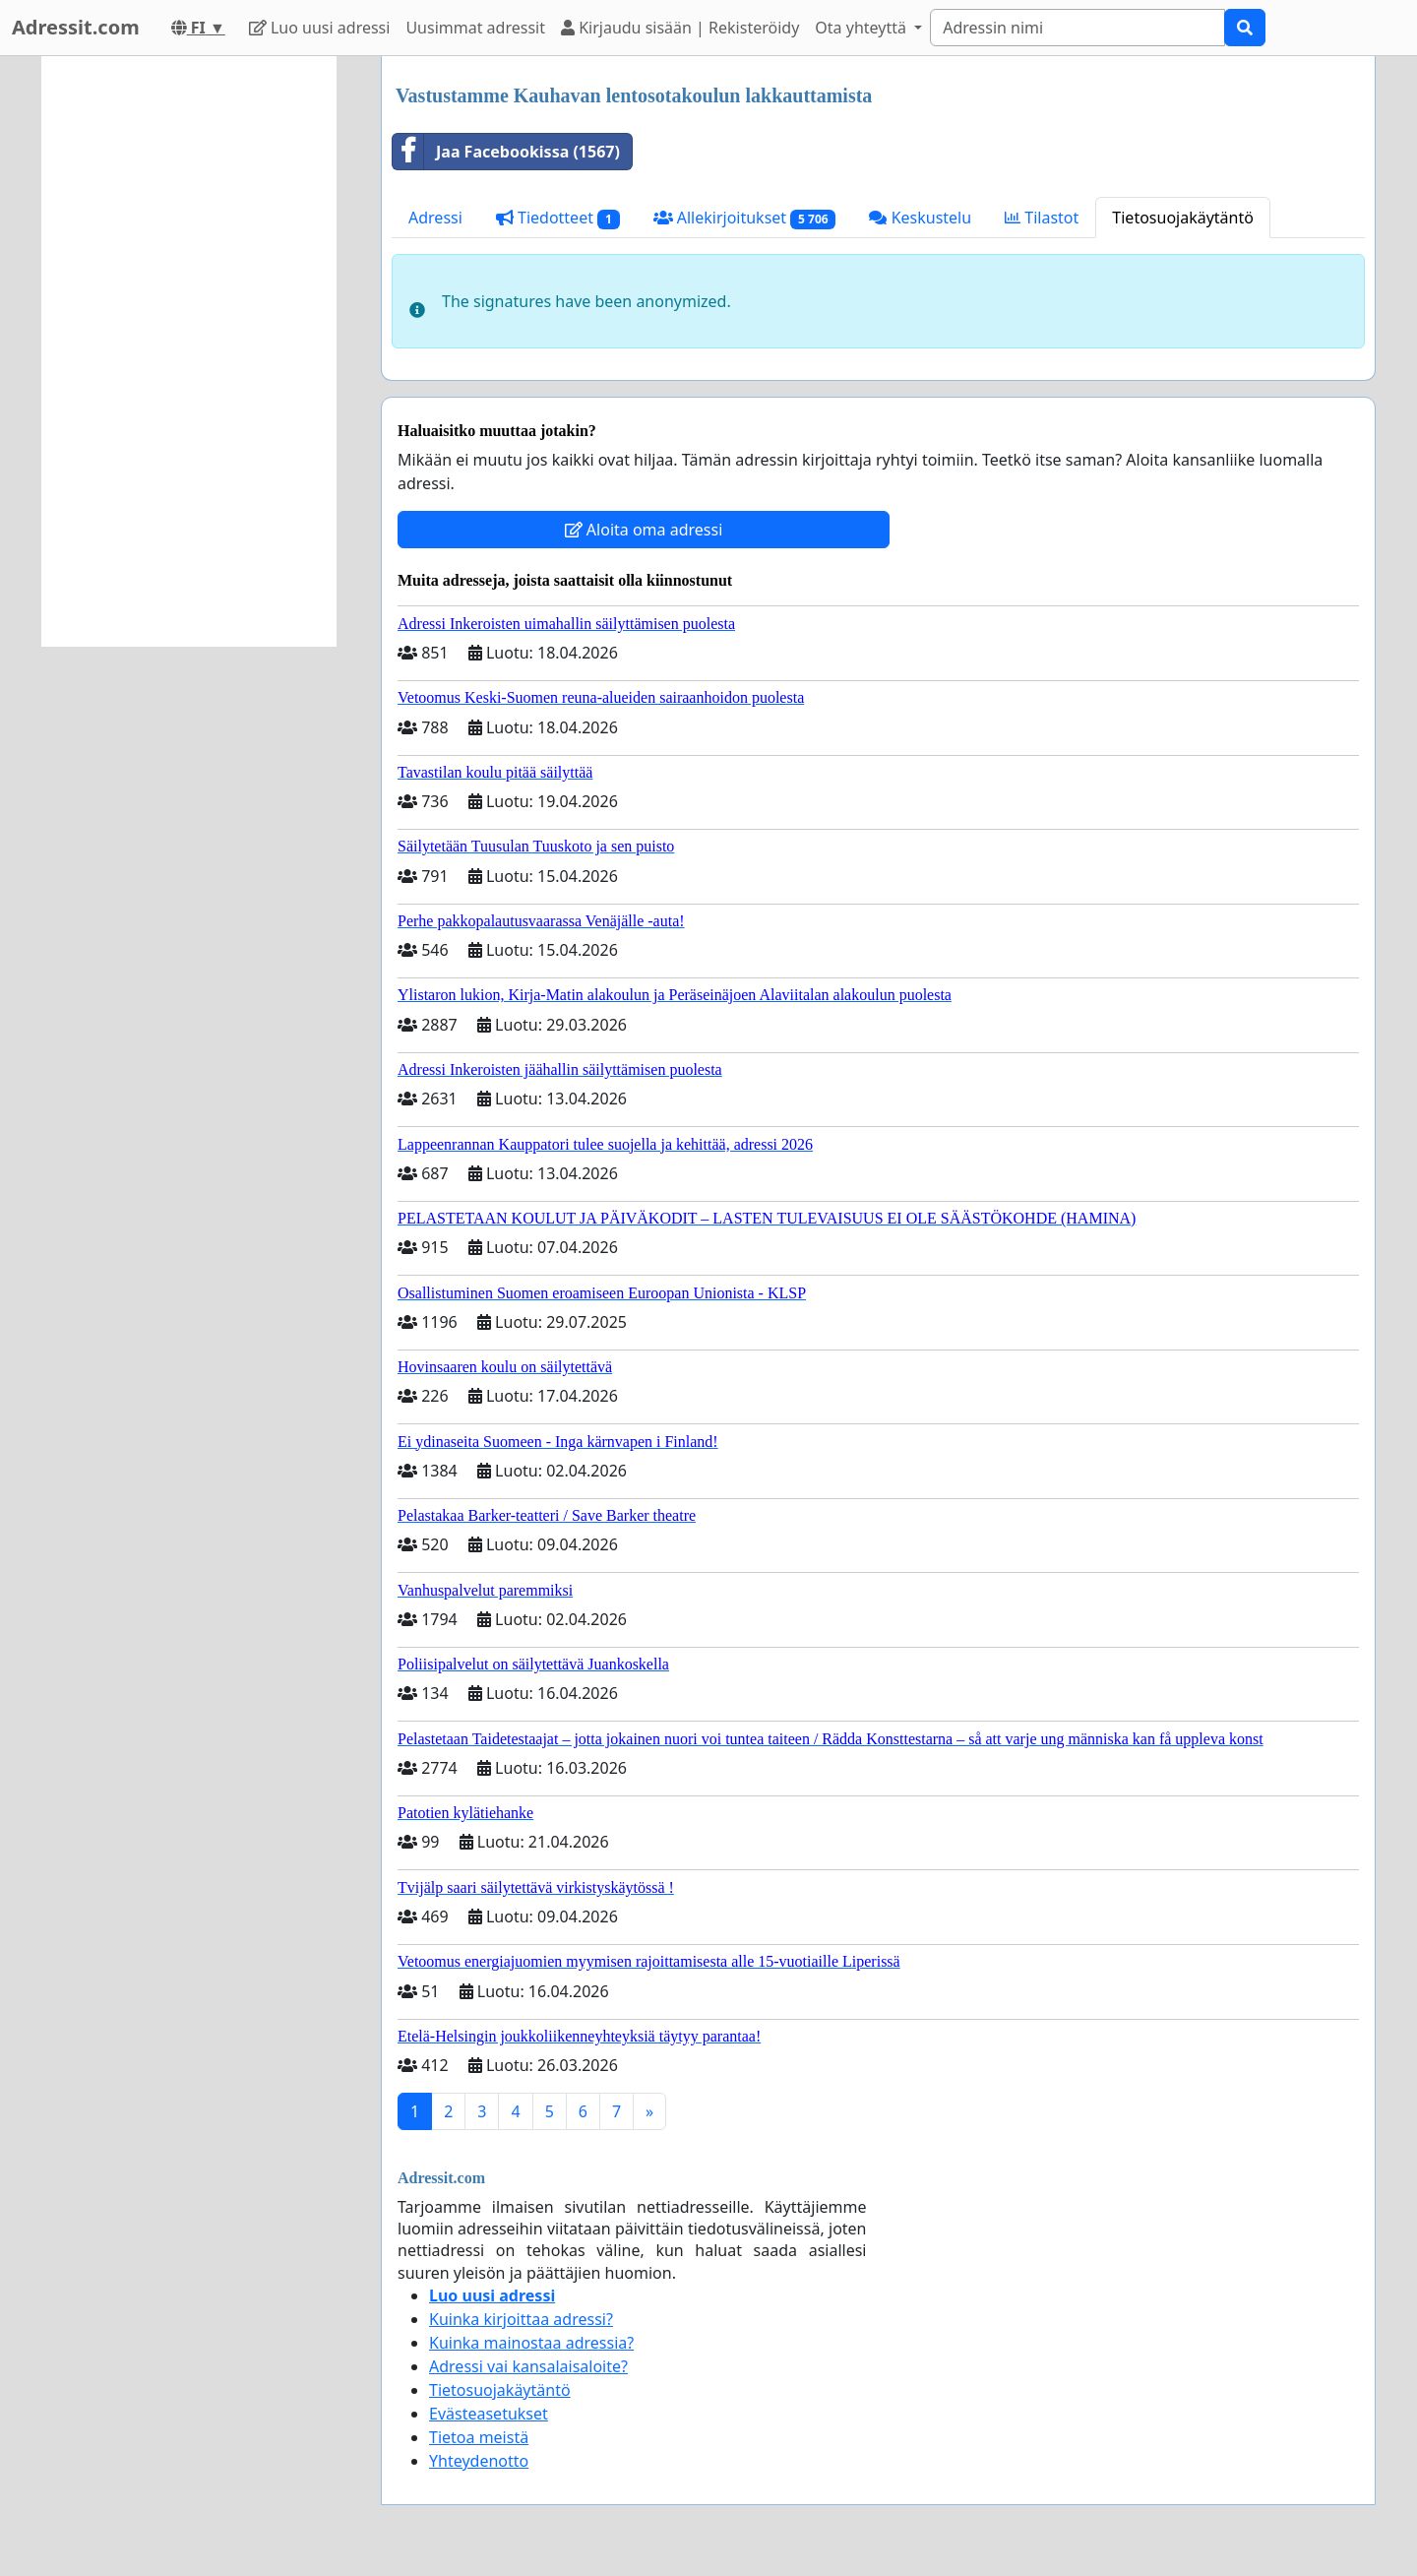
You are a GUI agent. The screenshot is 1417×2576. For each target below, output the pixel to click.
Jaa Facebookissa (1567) (506, 151)
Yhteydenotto (478, 2461)
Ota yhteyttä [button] (862, 27)
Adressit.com (76, 27)
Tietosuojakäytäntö (1183, 217)
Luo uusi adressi (320, 27)
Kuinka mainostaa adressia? (531, 2343)
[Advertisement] (189, 351)
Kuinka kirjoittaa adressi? (521, 2319)
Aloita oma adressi (644, 529)
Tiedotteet (558, 218)
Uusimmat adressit (475, 27)
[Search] (1077, 27)
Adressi (435, 217)
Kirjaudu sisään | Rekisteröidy (680, 27)
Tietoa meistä (478, 2437)
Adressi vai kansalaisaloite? (528, 2366)
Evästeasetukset (488, 2413)
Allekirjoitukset (744, 218)
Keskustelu (920, 217)
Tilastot (1041, 217)
